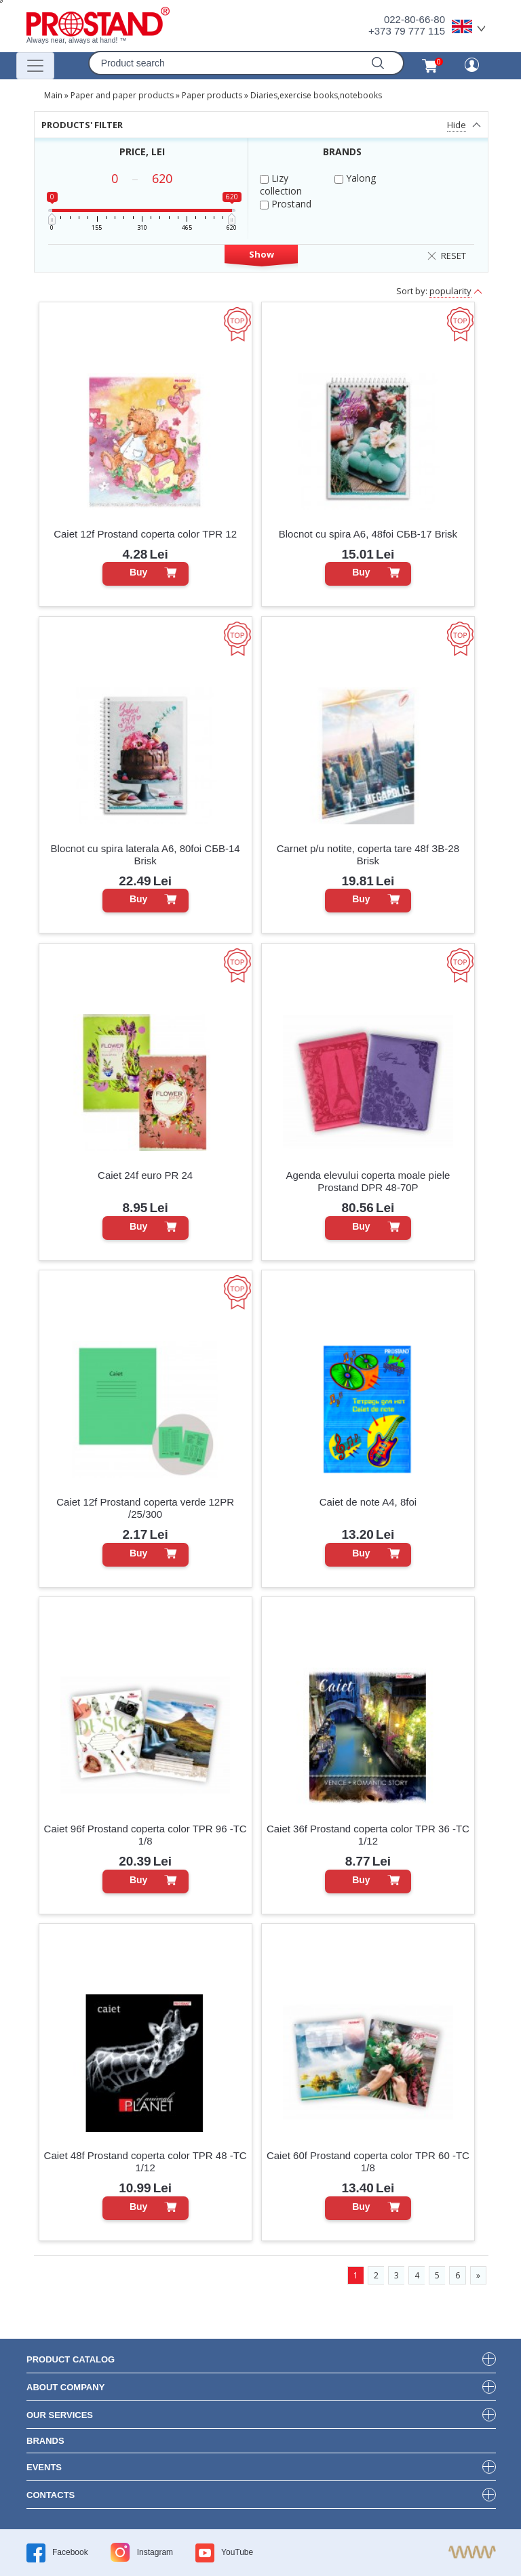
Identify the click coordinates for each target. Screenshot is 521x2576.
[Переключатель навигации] (35, 65)
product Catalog (70, 2359)
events (44, 2467)
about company (65, 2387)
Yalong (355, 178)
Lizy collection (281, 184)
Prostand (285, 203)
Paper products (212, 95)
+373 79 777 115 (406, 31)
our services (59, 2415)
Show (261, 254)
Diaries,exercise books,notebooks (316, 95)
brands (45, 2441)
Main (53, 95)
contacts (50, 2495)
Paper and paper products (122, 95)
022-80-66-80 (414, 19)
